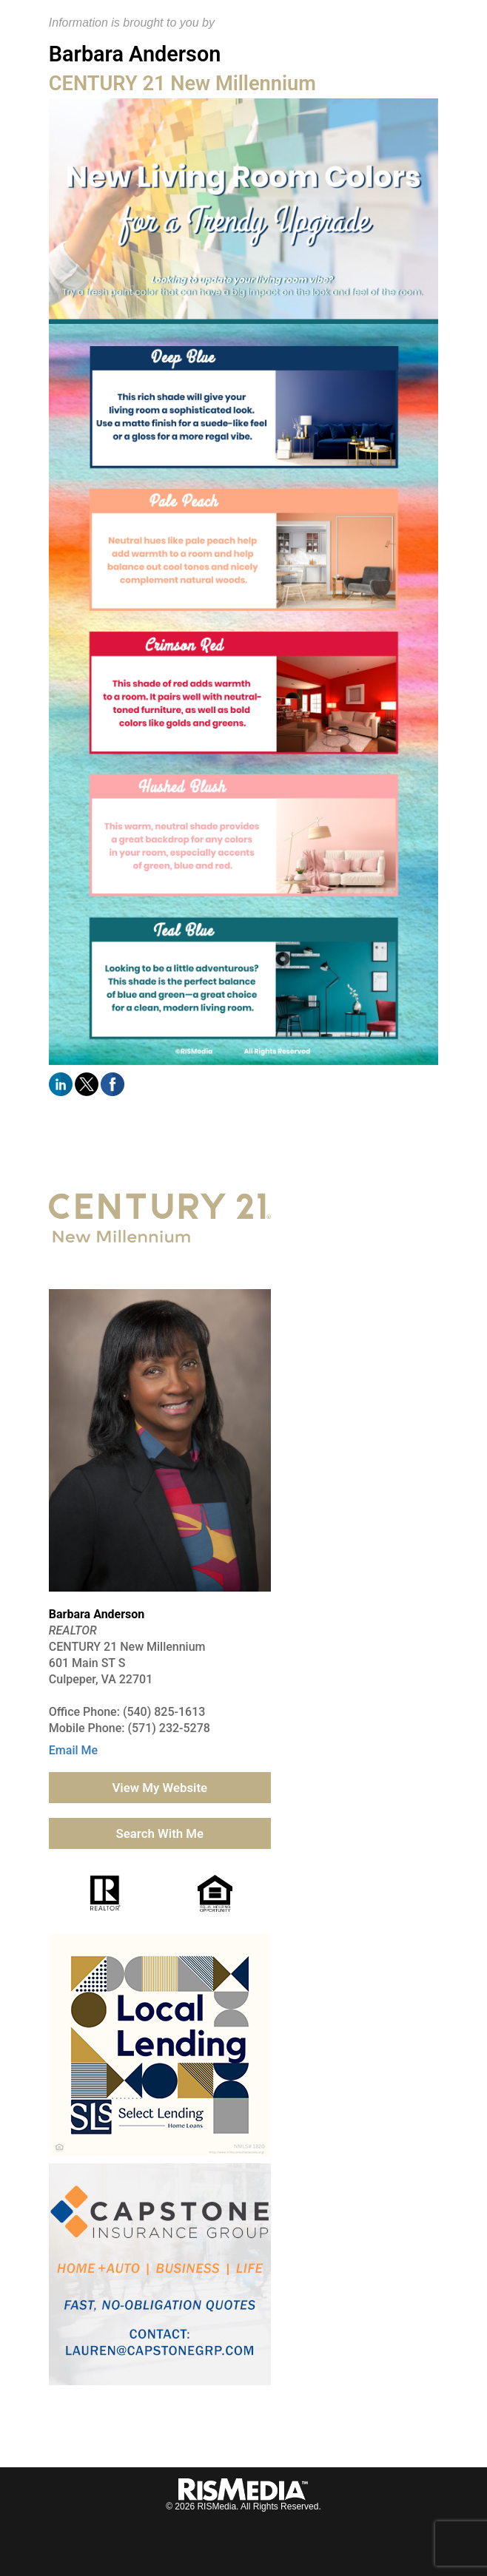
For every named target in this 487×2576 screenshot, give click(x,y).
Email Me (73, 1750)
